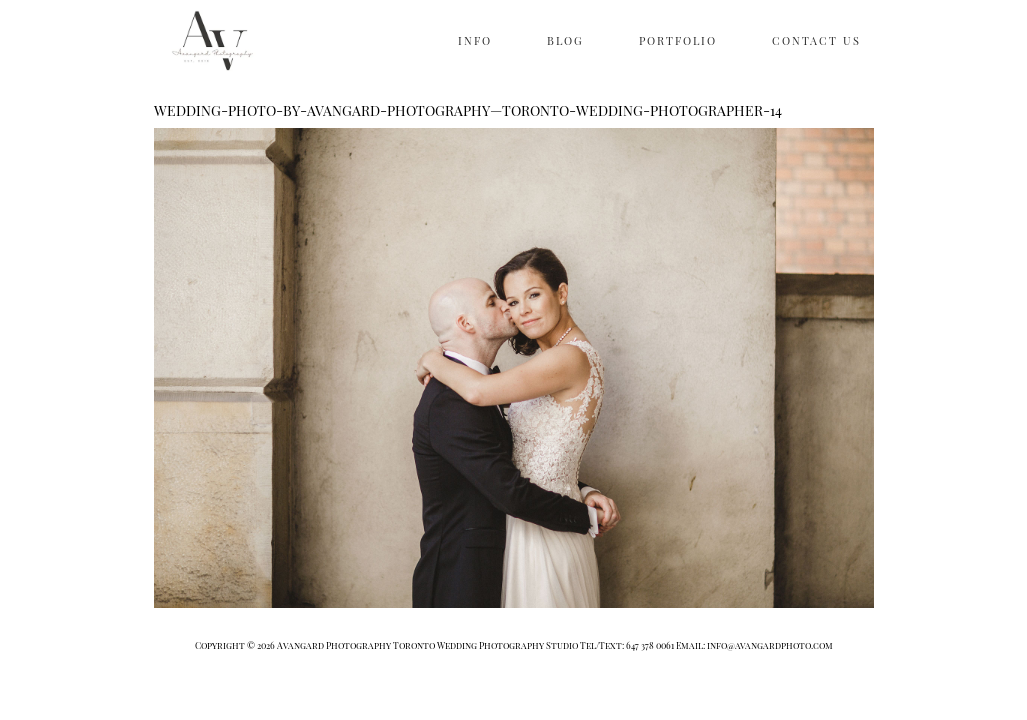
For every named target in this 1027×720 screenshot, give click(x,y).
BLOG (565, 40)
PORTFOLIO (678, 40)
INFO (475, 40)
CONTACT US (816, 40)
